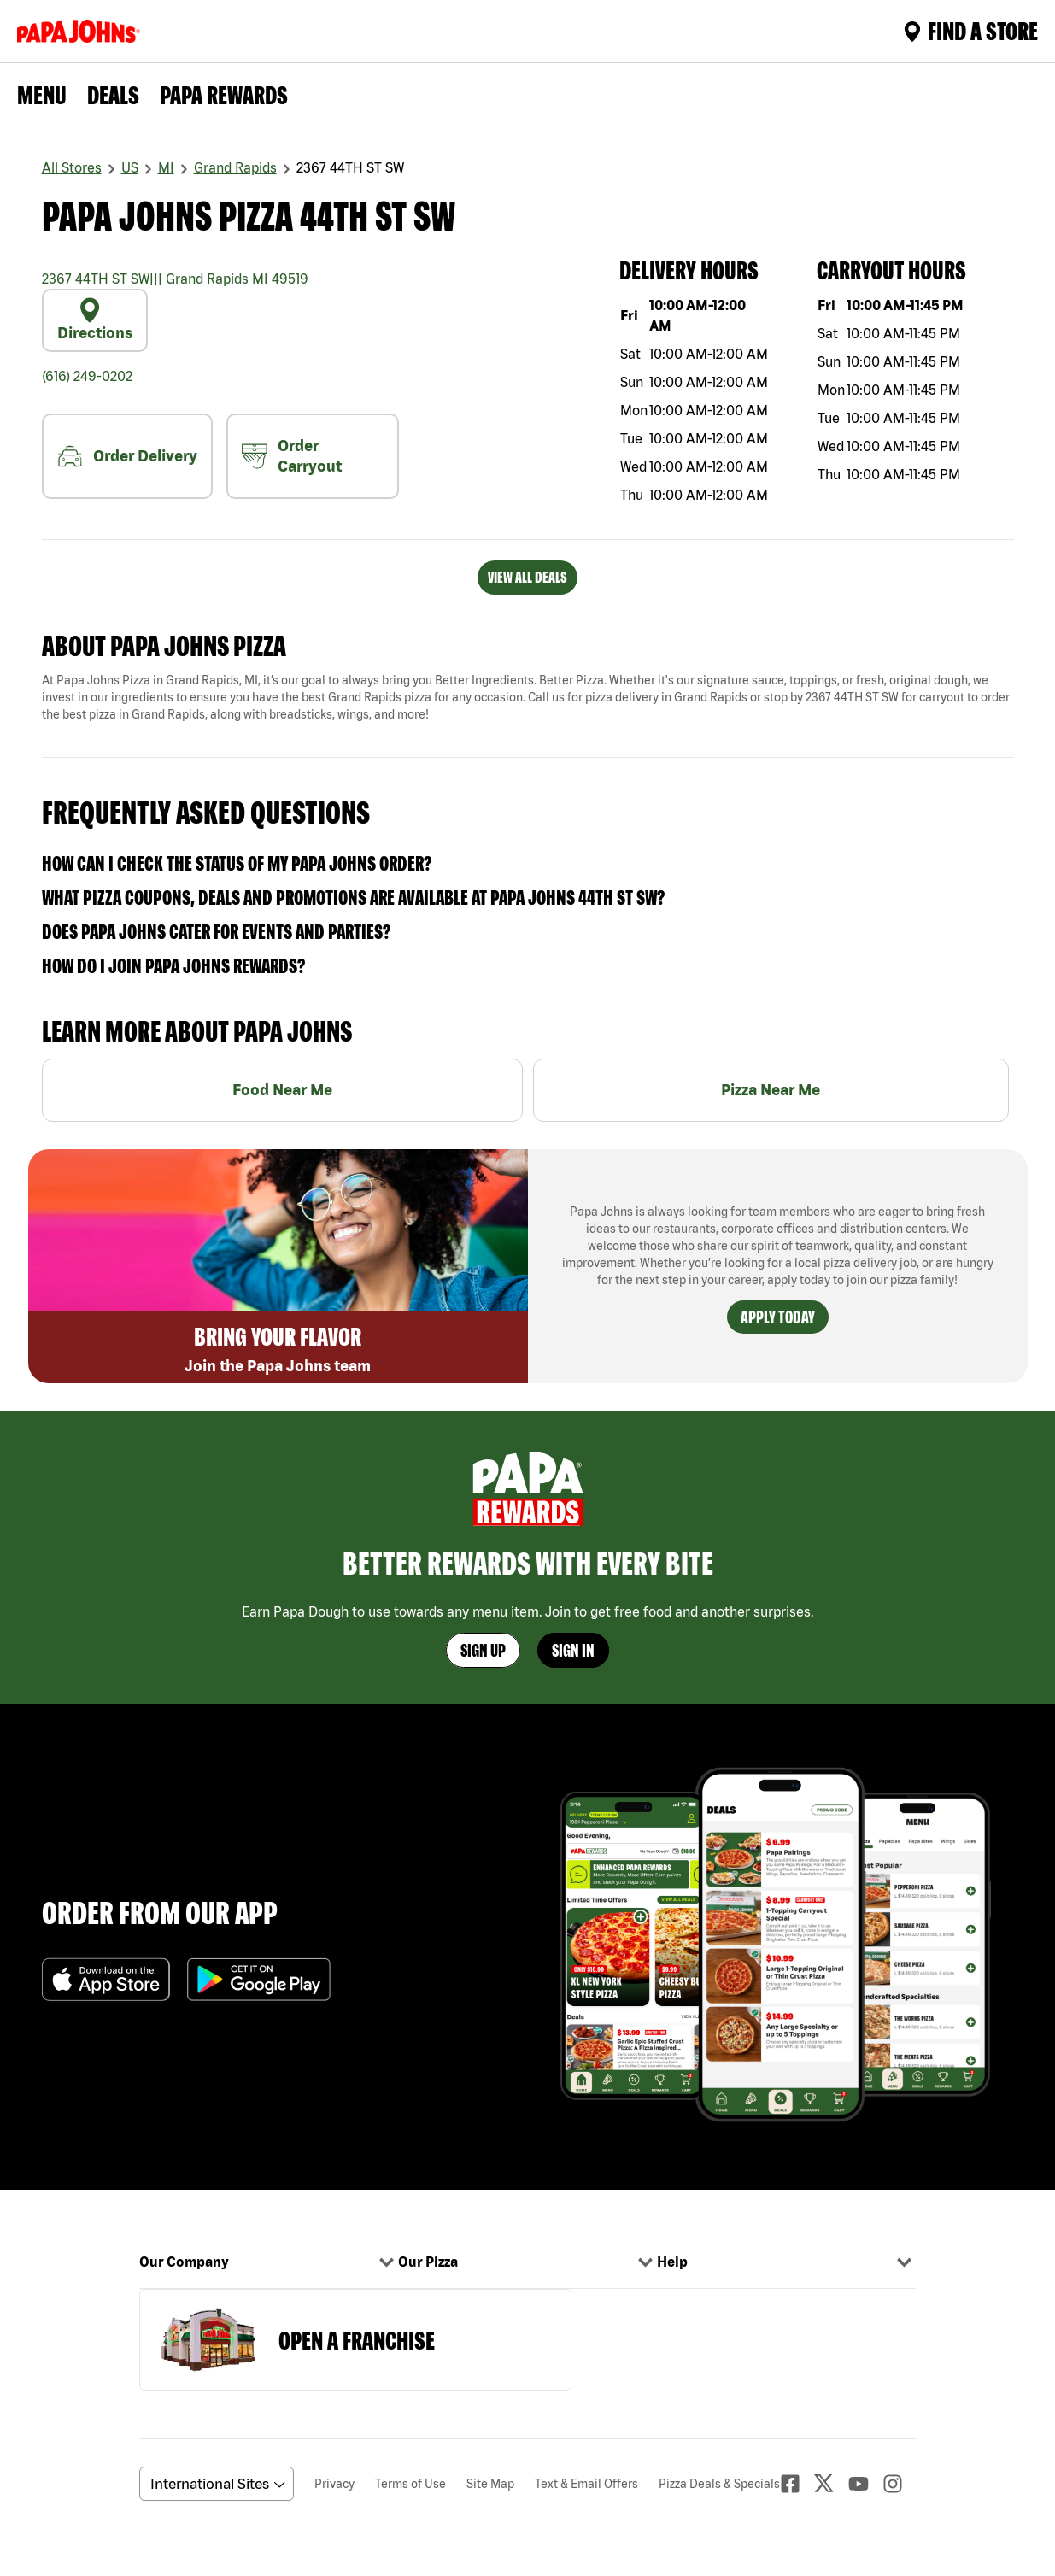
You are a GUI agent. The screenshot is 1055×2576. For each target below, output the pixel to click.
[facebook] (797, 2483)
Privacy (334, 2484)
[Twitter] (831, 2483)
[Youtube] (865, 2483)
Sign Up (483, 1650)
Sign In (573, 1650)
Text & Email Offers (586, 2484)
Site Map (490, 2484)
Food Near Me (282, 1090)
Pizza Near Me (770, 1090)
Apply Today (778, 1317)
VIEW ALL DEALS (527, 577)
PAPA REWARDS (224, 94)
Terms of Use (410, 2484)
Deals (113, 94)
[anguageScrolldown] (214, 2483)
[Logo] (82, 31)
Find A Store (971, 30)
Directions (94, 319)
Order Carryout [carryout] (292, 456)
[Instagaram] (899, 2483)
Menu (42, 94)
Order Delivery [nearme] (127, 456)
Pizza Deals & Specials (719, 2484)
